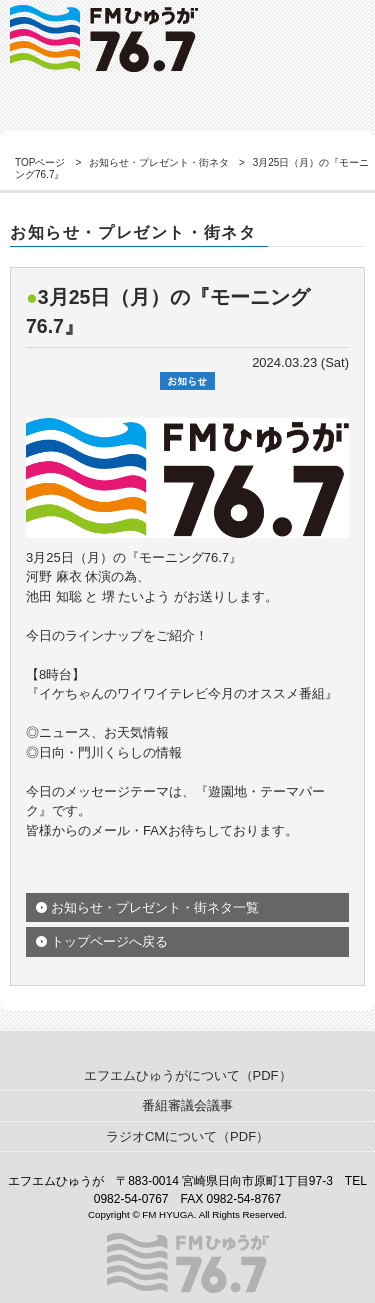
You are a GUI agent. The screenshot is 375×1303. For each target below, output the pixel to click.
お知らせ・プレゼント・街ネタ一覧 (155, 907)
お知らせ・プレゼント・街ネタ (159, 162)
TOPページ (40, 162)
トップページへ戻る (109, 941)
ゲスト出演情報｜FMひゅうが (104, 38)
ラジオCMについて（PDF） (187, 1136)
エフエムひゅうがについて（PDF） (188, 1075)
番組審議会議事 (187, 1105)
